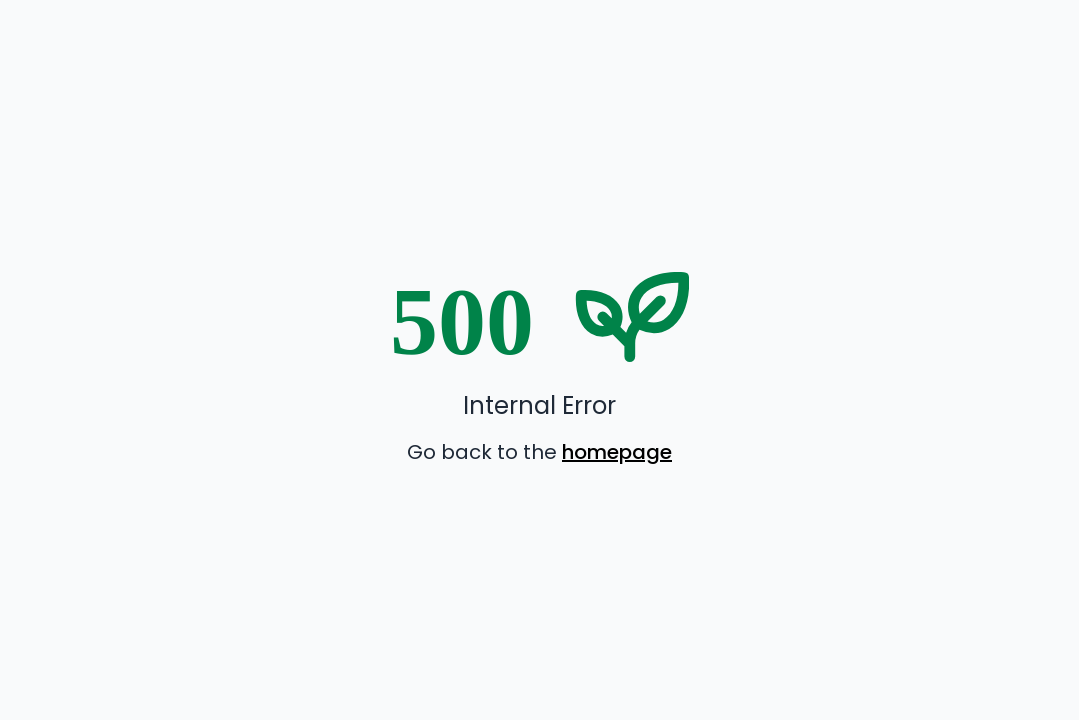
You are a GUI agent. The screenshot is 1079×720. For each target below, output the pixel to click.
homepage (617, 452)
